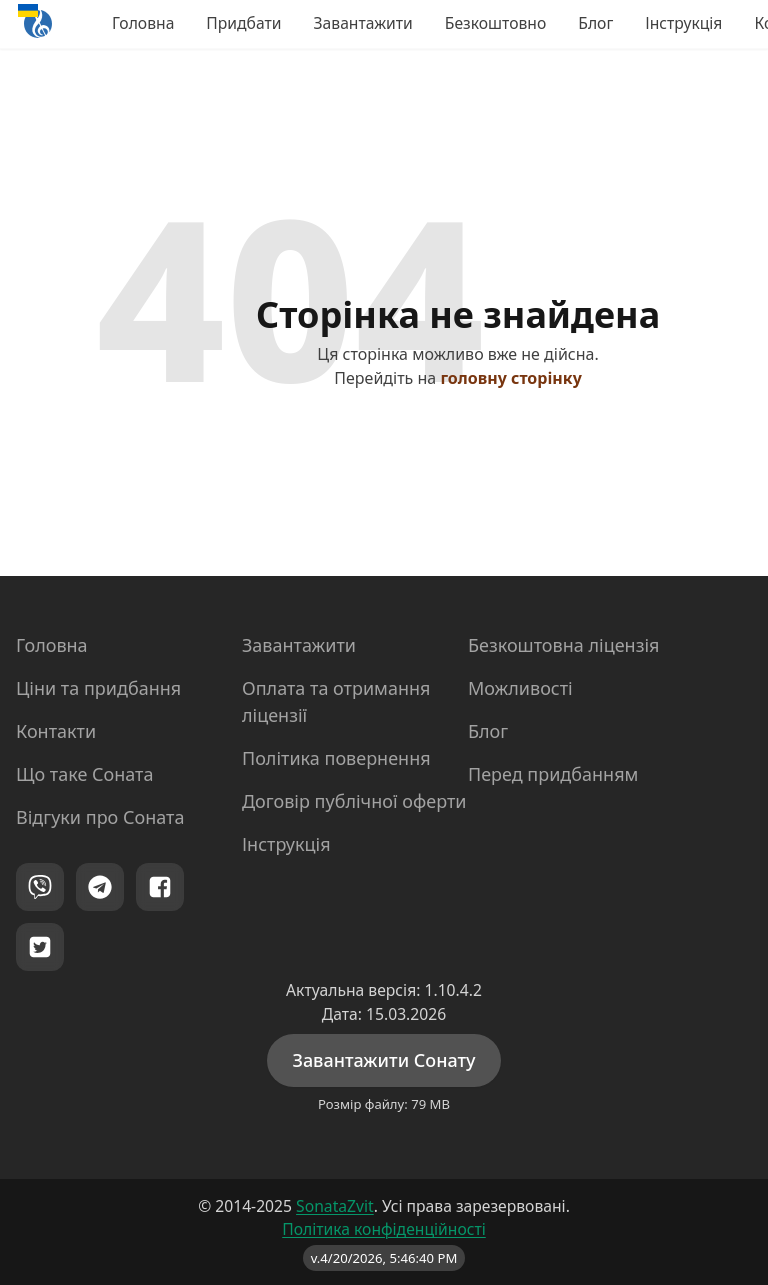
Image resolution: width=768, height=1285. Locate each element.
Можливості (520, 688)
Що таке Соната (84, 774)
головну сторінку (510, 378)
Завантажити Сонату (383, 1060)
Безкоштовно (495, 23)
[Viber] (40, 887)
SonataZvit (335, 1206)
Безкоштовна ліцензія (564, 645)
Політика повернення (336, 758)
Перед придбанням (553, 774)
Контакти (56, 731)
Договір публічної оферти (354, 801)
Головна (143, 23)
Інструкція (683, 23)
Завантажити (363, 23)
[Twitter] (40, 947)
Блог (595, 23)
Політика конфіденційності (384, 1229)
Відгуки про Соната (100, 817)
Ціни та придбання (98, 688)
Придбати (243, 23)
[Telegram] (100, 887)
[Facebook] (160, 887)
